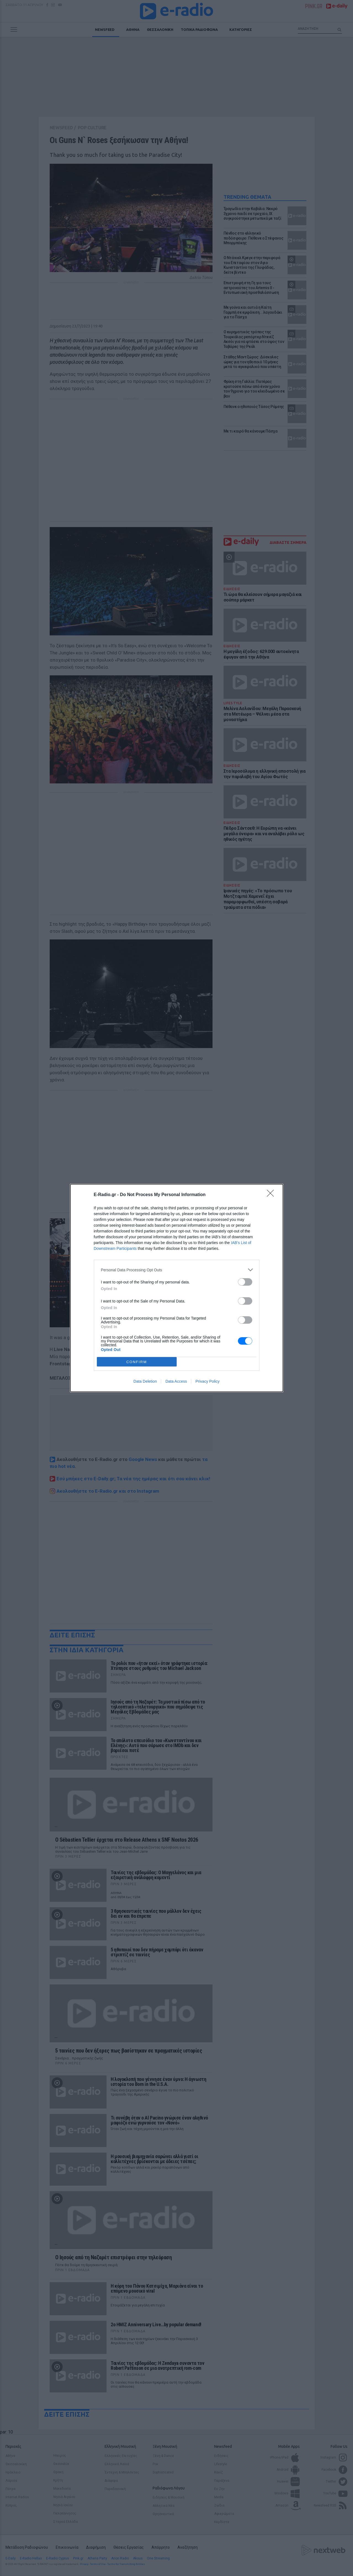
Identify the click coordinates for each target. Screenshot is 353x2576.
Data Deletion (145, 1381)
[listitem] (176, 1270)
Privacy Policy (207, 1381)
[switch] (245, 1282)
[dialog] (176, 1288)
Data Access (176, 1381)
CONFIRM (136, 1362)
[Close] (272, 1195)
